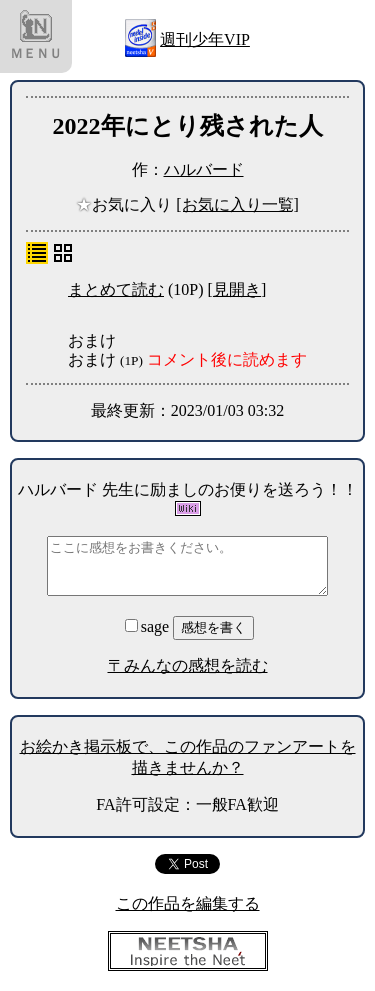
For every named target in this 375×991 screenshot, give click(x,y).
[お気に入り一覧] (237, 204)
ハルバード (204, 169)
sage (149, 626)
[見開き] (237, 289)
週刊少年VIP (205, 39)
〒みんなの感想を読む (188, 665)
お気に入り (126, 204)
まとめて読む (116, 289)
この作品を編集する (188, 903)
